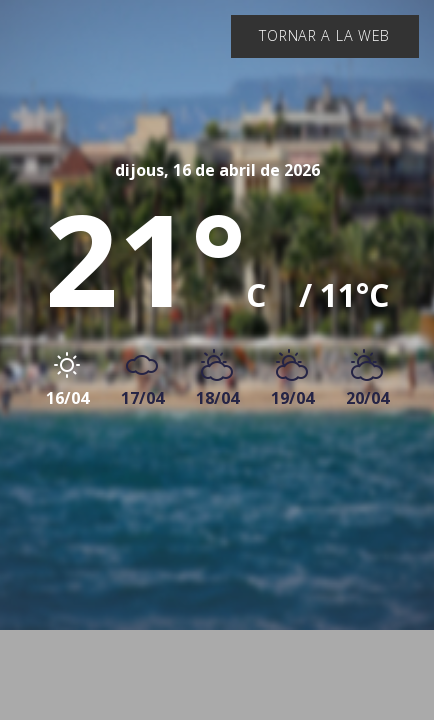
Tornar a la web (324, 35)
